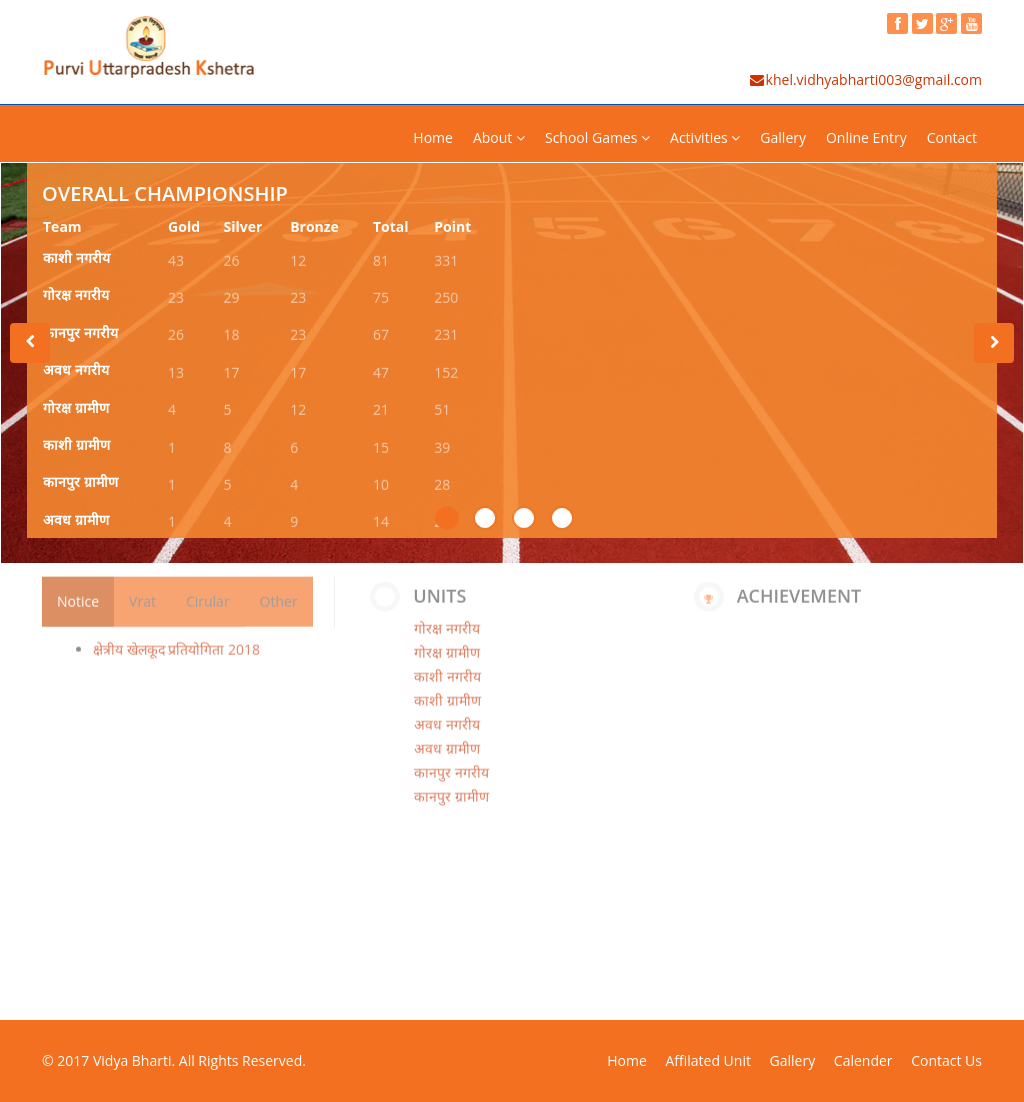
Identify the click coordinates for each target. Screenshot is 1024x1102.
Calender (863, 1060)
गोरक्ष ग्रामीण (76, 409)
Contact (952, 137)
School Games (597, 137)
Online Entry (866, 137)
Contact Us (946, 1060)
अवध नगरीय (76, 371)
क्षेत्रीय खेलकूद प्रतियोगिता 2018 (176, 640)
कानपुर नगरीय (80, 334)
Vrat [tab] (142, 592)
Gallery (783, 137)
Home (433, 137)
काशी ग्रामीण (76, 446)
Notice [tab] (78, 592)
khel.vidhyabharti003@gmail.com (865, 79)
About (499, 137)
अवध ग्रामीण (76, 521)
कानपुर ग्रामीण (80, 484)
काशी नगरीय (76, 259)
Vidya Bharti (132, 1060)
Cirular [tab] (208, 592)
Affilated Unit (707, 1060)
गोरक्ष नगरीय (76, 297)
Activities (705, 137)
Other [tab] (279, 592)
